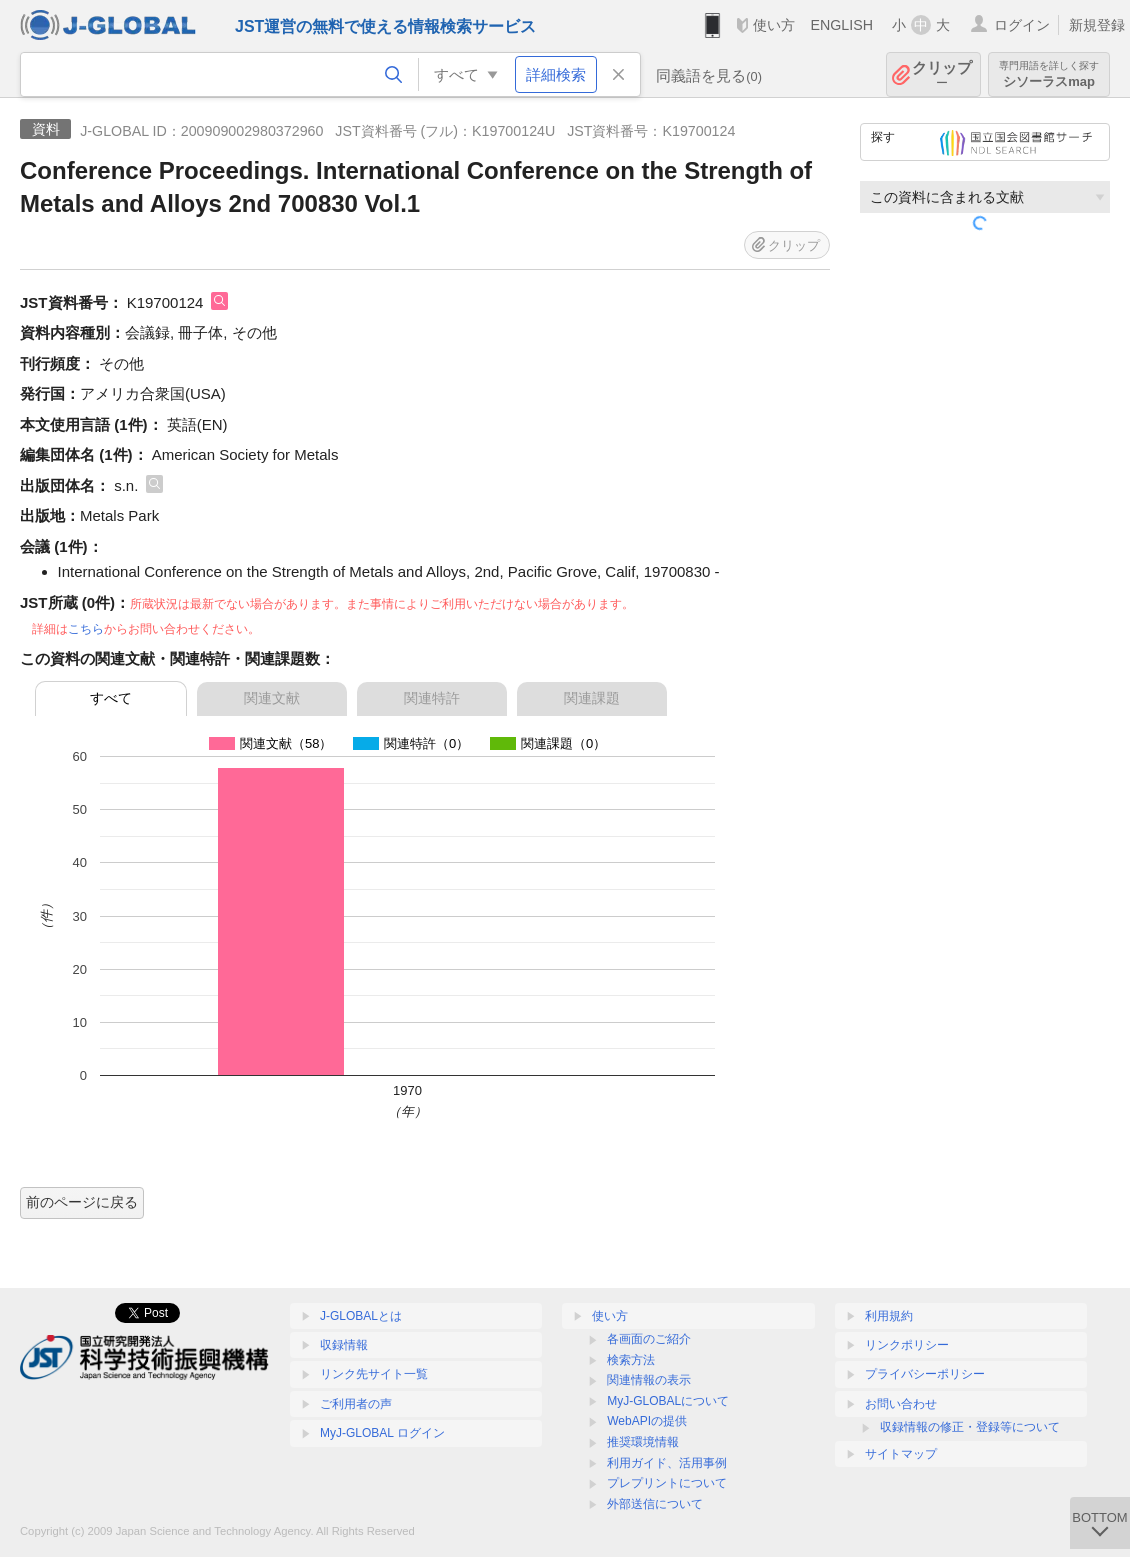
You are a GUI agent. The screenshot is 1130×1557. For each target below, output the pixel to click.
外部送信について (655, 1504)
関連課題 (592, 698)
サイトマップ (901, 1454)
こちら (86, 629)
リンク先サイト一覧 (374, 1374)
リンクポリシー (907, 1345)
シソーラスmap (1049, 74)
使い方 (774, 25)
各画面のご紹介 (649, 1339)
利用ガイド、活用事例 (667, 1463)
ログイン (1022, 25)
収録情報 (344, 1345)
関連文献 (272, 698)
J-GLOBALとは (361, 1316)
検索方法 (631, 1360)
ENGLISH (841, 25)
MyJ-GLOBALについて (668, 1401)
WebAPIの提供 (647, 1421)
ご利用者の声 (356, 1404)
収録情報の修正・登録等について (970, 1427)
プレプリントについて (667, 1483)
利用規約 (889, 1316)
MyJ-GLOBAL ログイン (382, 1433)
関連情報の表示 (649, 1380)
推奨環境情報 (643, 1442)
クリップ (942, 74)
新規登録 (1097, 25)
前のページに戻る (82, 1202)
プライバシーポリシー (925, 1374)
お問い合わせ (901, 1404)
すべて (111, 698)
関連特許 (432, 698)
